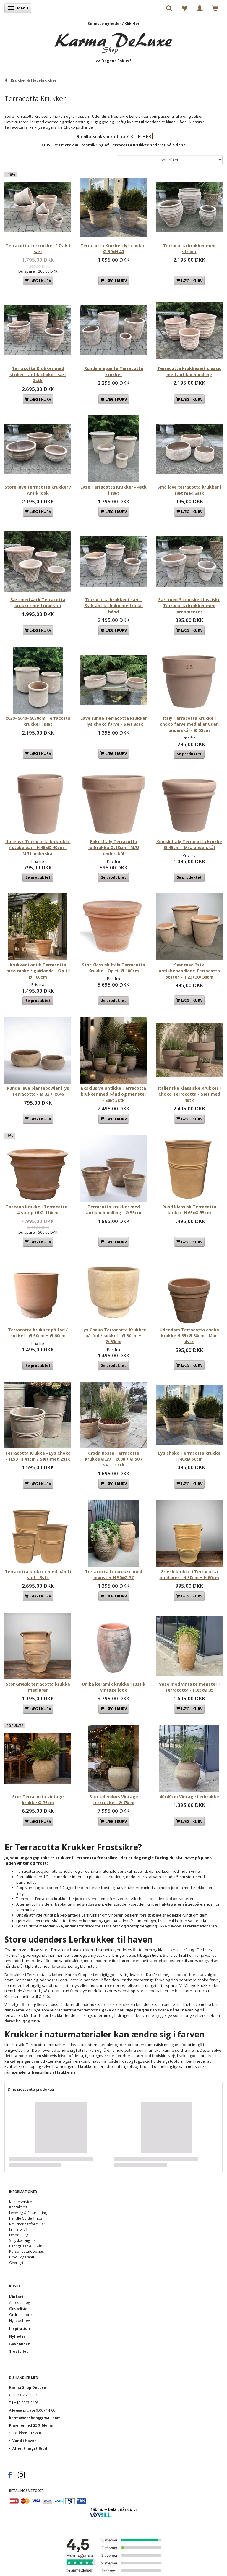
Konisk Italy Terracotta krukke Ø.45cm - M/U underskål (189, 844)
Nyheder (17, 2336)
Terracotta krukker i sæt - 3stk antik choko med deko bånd (113, 606)
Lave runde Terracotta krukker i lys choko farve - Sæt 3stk (113, 721)
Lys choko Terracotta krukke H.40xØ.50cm (189, 1456)
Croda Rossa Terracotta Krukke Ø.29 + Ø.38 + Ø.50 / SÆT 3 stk (113, 1459)
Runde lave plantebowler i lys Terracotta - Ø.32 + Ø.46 (38, 1091)
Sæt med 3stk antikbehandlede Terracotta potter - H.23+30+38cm (189, 971)
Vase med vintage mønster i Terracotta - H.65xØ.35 (189, 1687)
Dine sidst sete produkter (31, 2089)
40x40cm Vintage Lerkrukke (189, 1796)
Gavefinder (19, 2343)
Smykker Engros (22, 2240)
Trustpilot (18, 2351)
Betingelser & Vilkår (25, 2246)
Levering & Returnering (28, 2212)
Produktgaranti (21, 2257)
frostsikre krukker (117, 2004)
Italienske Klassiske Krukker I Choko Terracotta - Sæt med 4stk (189, 1094)
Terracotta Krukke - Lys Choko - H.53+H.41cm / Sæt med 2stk (38, 1456)
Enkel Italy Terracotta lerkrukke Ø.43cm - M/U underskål (113, 847)
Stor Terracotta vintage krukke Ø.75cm (38, 1799)
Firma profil (19, 2229)
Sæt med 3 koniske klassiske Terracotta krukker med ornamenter (189, 606)
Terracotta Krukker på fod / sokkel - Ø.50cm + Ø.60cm (38, 1332)
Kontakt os (18, 2207)
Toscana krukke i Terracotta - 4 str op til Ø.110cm (38, 1209)
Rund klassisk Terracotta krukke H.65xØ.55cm (189, 1209)
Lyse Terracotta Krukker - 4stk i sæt (113, 490)
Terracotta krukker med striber (189, 248)
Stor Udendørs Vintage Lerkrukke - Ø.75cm (113, 1799)
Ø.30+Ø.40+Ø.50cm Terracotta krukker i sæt (37, 721)
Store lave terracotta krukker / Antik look (37, 490)
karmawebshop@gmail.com (35, 2417)
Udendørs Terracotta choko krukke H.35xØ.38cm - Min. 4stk (189, 1336)
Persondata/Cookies (26, 2251)
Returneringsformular (27, 2223)
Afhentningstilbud (29, 2448)
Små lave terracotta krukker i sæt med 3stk (189, 490)
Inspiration (19, 2328)
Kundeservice (20, 2201)
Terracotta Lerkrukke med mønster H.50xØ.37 (113, 1574)
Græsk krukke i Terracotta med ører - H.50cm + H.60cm (189, 1574)
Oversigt (16, 2262)
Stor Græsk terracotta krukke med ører (38, 1687)
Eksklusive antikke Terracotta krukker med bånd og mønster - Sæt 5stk (113, 1094)
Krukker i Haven (26, 2433)
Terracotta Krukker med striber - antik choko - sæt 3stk (37, 374)
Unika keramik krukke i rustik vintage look (113, 1687)
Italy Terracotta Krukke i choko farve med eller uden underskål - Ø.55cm (189, 724)
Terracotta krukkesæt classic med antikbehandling (189, 371)
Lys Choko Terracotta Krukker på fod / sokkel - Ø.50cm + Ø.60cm (113, 1336)
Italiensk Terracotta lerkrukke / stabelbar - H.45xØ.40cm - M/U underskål (38, 847)
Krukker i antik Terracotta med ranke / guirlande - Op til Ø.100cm (38, 971)
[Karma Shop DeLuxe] (113, 40)
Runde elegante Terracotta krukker (113, 371)
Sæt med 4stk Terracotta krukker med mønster (37, 602)
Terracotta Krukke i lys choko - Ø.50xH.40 (113, 248)
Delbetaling (18, 2234)
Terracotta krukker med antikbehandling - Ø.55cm (113, 1209)
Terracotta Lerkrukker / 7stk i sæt (38, 248)
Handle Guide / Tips (25, 2218)
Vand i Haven (24, 2440)
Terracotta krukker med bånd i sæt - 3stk (38, 1574)
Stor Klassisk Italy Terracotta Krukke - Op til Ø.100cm (113, 968)
